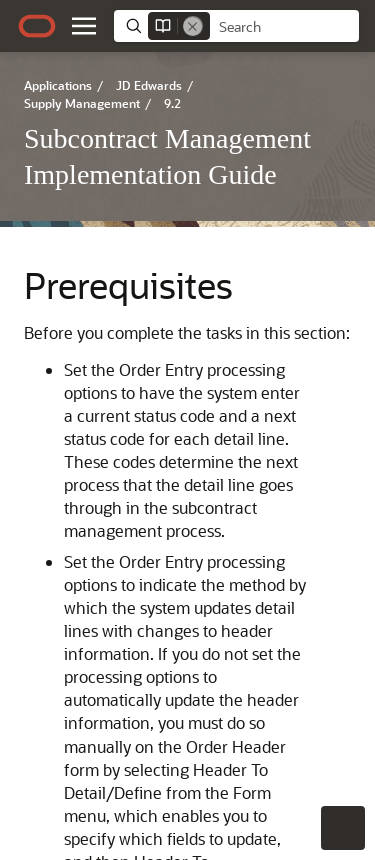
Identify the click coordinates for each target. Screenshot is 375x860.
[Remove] (193, 26)
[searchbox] (284, 27)
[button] (84, 26)
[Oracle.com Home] (37, 26)
